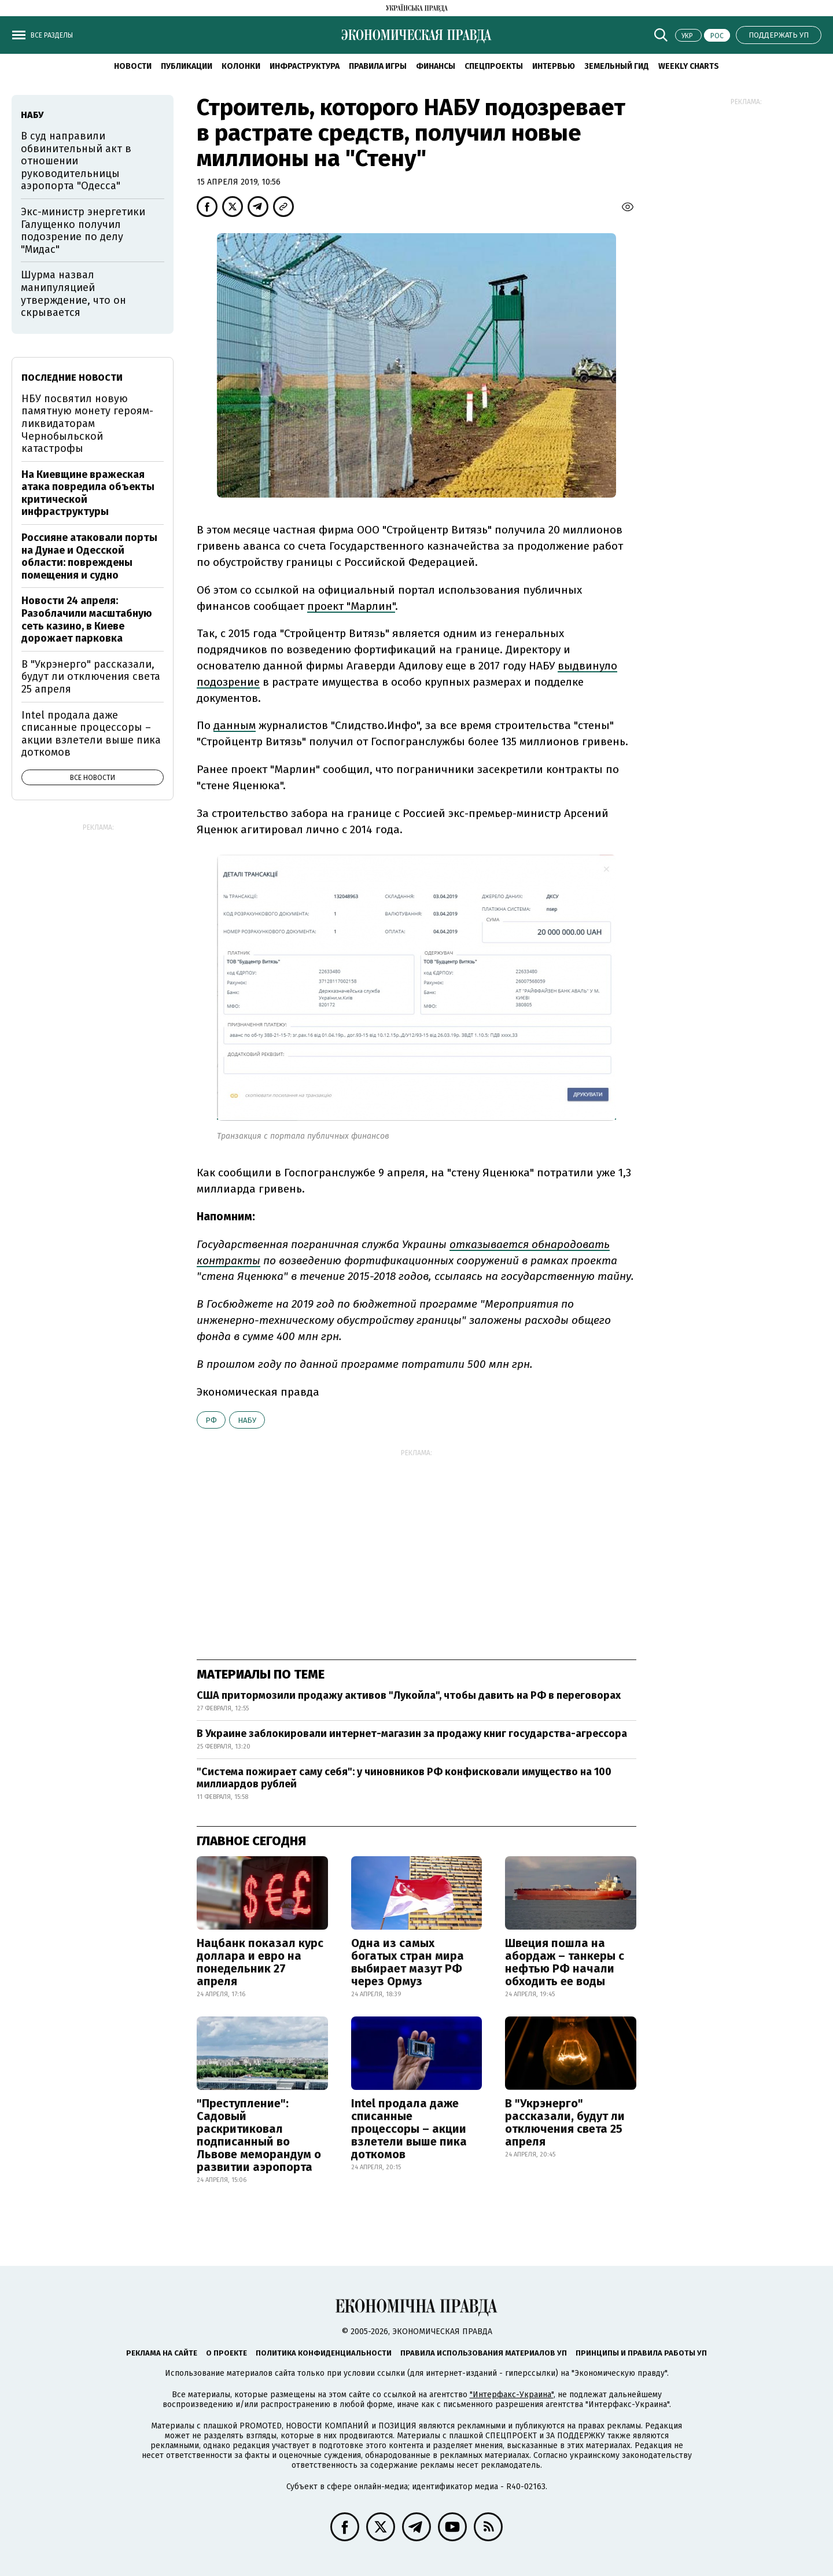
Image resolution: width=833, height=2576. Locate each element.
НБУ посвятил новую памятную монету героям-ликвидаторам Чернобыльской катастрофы (87, 423)
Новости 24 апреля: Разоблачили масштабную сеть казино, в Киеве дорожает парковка (86, 619)
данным (234, 725)
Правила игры (378, 66)
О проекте (226, 2353)
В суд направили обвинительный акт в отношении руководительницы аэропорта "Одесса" (76, 161)
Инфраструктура (305, 66)
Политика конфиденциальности (324, 2353)
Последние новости (72, 377)
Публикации (186, 66)
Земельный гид (616, 66)
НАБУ (247, 1420)
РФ (211, 1420)
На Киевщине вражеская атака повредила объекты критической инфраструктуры (87, 493)
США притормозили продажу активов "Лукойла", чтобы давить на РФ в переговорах (409, 1695)
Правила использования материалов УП (483, 2353)
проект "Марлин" (351, 606)
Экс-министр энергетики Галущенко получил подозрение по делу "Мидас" (83, 230)
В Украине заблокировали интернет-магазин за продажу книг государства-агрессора (412, 1733)
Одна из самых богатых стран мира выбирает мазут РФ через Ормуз (407, 1962)
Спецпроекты (494, 66)
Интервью (553, 66)
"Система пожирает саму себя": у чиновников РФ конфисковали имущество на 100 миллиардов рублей (404, 1778)
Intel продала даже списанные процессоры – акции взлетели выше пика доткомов (409, 2128)
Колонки (241, 66)
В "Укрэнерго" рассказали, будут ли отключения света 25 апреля (565, 2122)
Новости (133, 66)
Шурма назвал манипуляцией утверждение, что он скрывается (73, 293)
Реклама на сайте (161, 2353)
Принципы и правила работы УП (641, 2353)
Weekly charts (688, 66)
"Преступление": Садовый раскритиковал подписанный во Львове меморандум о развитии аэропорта (259, 2135)
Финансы (435, 66)
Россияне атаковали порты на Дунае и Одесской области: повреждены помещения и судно (89, 556)
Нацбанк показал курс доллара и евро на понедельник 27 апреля (260, 1962)
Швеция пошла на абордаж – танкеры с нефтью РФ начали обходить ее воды (564, 1962)
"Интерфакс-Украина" (512, 2395)
